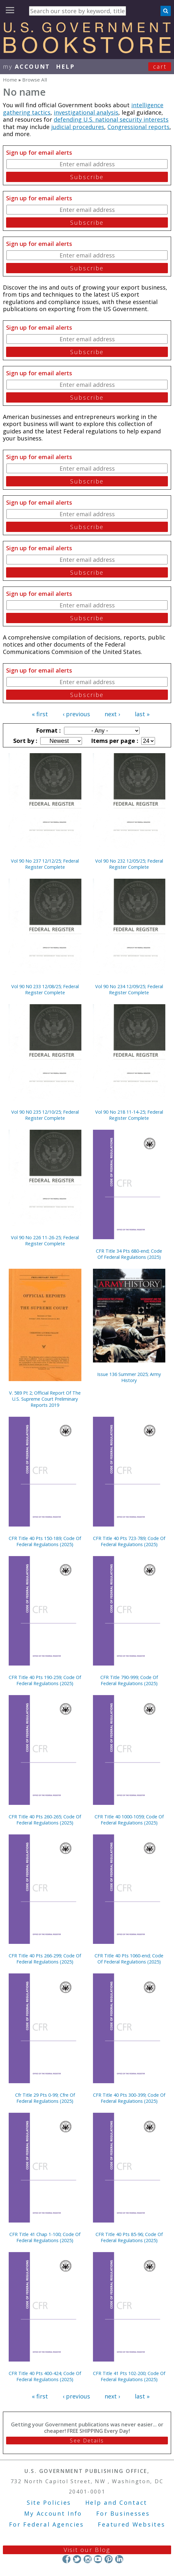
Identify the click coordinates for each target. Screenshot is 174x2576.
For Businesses (123, 2513)
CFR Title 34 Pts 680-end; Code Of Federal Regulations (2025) (129, 1254)
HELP (65, 66)
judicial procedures (77, 127)
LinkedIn (119, 2559)
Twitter (77, 2559)
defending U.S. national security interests (111, 119)
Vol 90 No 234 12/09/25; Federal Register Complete (129, 989)
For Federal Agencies (46, 2524)
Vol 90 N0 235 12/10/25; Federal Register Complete (45, 1115)
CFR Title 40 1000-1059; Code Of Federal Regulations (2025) (129, 1820)
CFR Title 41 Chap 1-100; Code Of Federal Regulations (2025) (44, 2237)
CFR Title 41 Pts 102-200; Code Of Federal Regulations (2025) (129, 2376)
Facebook (66, 2559)
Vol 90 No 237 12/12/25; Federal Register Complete (45, 864)
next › (112, 714)
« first (40, 714)
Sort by (24, 740)
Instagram (87, 2559)
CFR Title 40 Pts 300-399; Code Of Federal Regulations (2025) (129, 2098)
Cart (160, 66)
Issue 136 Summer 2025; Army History (129, 1377)
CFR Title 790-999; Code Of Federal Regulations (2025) (129, 1680)
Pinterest (109, 2559)
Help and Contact (116, 2502)
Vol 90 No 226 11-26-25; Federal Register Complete (45, 1240)
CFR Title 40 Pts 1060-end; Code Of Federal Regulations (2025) (129, 1959)
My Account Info (53, 2513)
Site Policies (49, 2502)
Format (47, 730)
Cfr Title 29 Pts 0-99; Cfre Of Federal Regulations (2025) (45, 2098)
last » (142, 714)
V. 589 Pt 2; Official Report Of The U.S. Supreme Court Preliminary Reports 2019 (45, 1399)
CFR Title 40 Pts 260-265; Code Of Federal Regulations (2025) (45, 1820)
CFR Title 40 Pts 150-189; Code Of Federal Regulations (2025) (45, 1541)
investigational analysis (86, 112)
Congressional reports (138, 127)
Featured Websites (131, 2524)
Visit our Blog (87, 2550)
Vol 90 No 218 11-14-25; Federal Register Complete (129, 1115)
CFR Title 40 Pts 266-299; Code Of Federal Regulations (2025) (45, 1959)
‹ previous (76, 714)
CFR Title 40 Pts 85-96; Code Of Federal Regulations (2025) (129, 2237)
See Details (87, 2440)
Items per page (114, 740)
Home (10, 79)
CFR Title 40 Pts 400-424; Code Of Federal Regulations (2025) (45, 2376)
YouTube (98, 2559)
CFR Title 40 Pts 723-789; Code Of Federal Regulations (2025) (129, 1541)
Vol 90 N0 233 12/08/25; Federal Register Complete (45, 989)
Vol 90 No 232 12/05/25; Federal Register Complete (129, 864)
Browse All (34, 79)
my (26, 66)
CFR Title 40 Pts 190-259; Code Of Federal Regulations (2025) (45, 1680)
